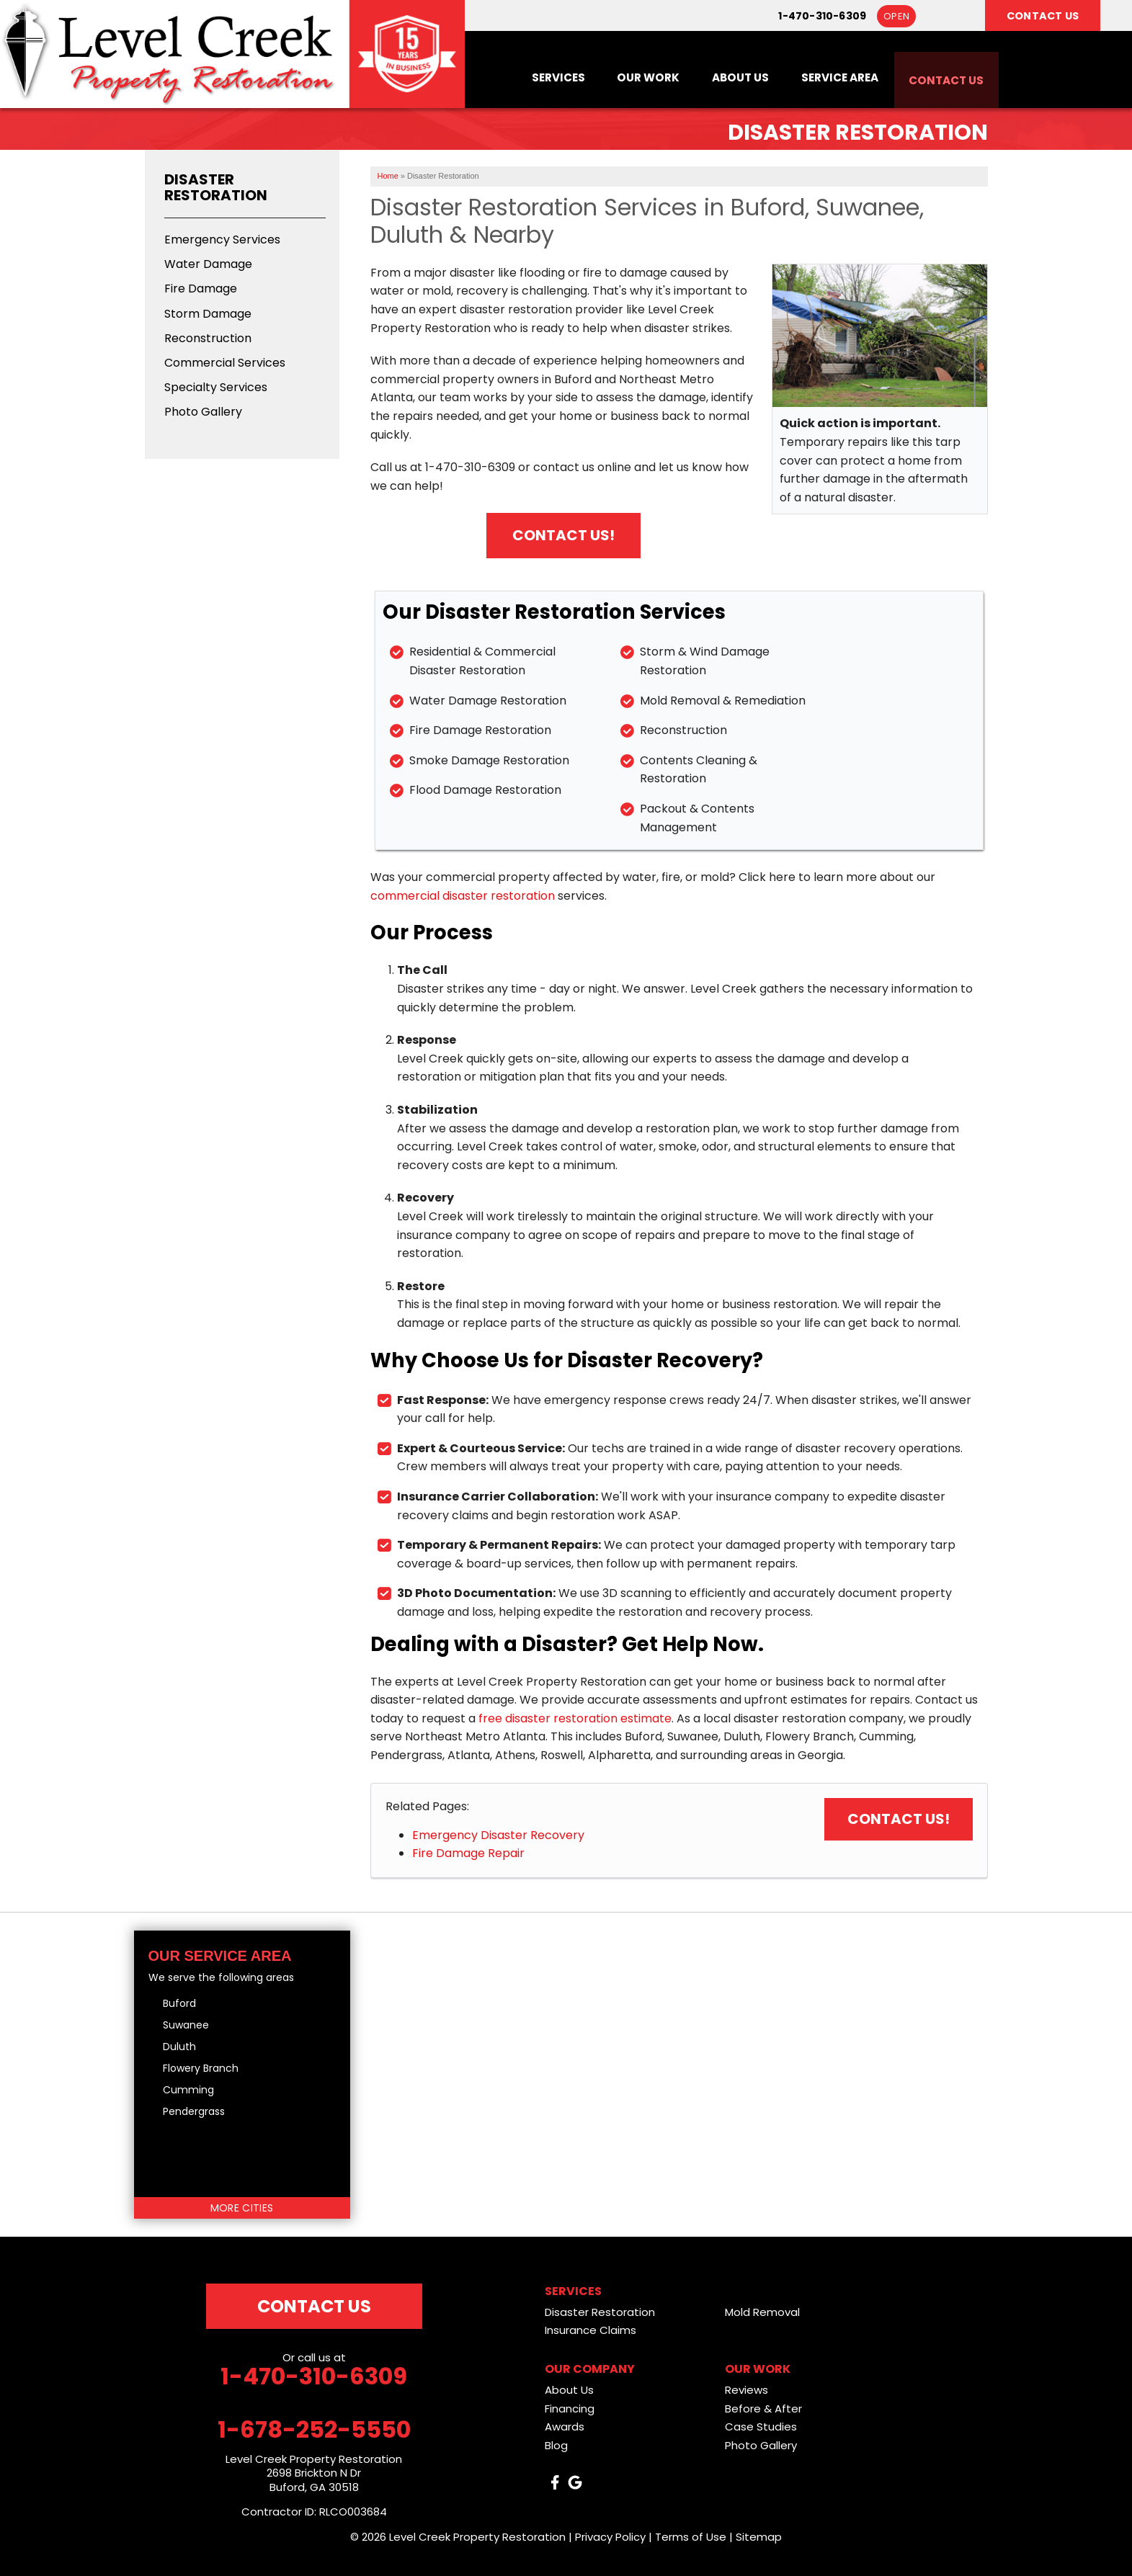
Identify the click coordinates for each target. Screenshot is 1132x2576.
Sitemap (759, 2536)
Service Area (829, 76)
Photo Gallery (203, 412)
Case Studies (761, 2426)
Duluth (179, 2046)
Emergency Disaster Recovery (498, 1835)
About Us (726, 76)
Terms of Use (690, 2536)
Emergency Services (222, 239)
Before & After (763, 2408)
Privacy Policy (610, 2536)
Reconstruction (207, 338)
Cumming (188, 2090)
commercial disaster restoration (462, 895)
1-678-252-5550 (314, 2429)
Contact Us (943, 76)
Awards (564, 2426)
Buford (179, 2003)
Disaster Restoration (215, 187)
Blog (556, 2445)
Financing (569, 2408)
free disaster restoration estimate (575, 1718)
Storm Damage (207, 314)
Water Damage (208, 264)
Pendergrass (194, 2111)
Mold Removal (762, 2312)
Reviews (746, 2389)
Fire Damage (200, 288)
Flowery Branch (201, 2068)
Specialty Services (215, 387)
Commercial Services (224, 363)
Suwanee (186, 2025)
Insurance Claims (590, 2330)
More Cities (242, 2208)
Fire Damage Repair (468, 1853)
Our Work (629, 76)
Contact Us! (563, 535)
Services (534, 76)
